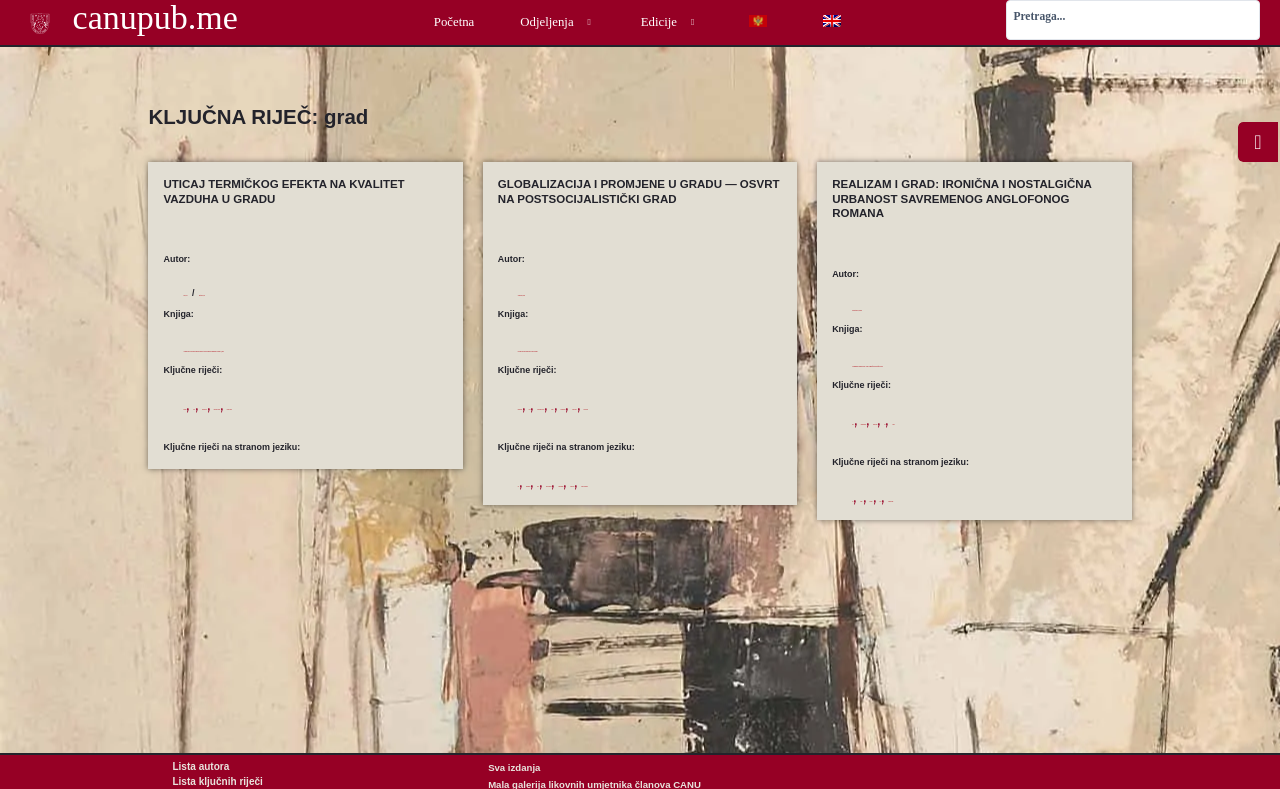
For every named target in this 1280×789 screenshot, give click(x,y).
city (525, 500)
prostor (700, 407)
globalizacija (542, 407)
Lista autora (199, 767)
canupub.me (129, 19)
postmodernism (1006, 514)
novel (959, 514)
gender (886, 514)
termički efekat (279, 437)
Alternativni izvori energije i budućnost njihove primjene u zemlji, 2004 (309, 363)
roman (1038, 437)
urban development (611, 516)
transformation (724, 500)
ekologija (200, 437)
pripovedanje (973, 437)
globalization (563, 500)
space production (655, 500)
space (605, 500)
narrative (924, 514)
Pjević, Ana (206, 293)
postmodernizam (909, 437)
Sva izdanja (514, 767)
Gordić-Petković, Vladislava (910, 308)
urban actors (542, 516)
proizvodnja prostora (638, 407)
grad (234, 437)
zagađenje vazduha (351, 437)
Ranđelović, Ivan (277, 293)
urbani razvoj (602, 423)
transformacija (749, 407)
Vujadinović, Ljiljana (561, 293)
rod (1012, 437)
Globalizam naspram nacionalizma (637, 348)
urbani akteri (543, 423)
